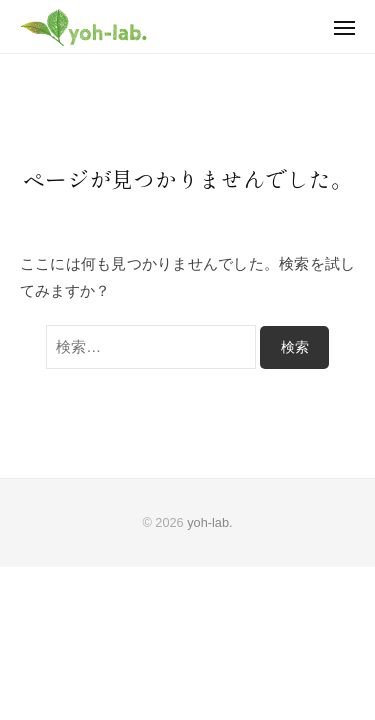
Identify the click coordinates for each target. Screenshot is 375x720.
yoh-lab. (209, 522)
